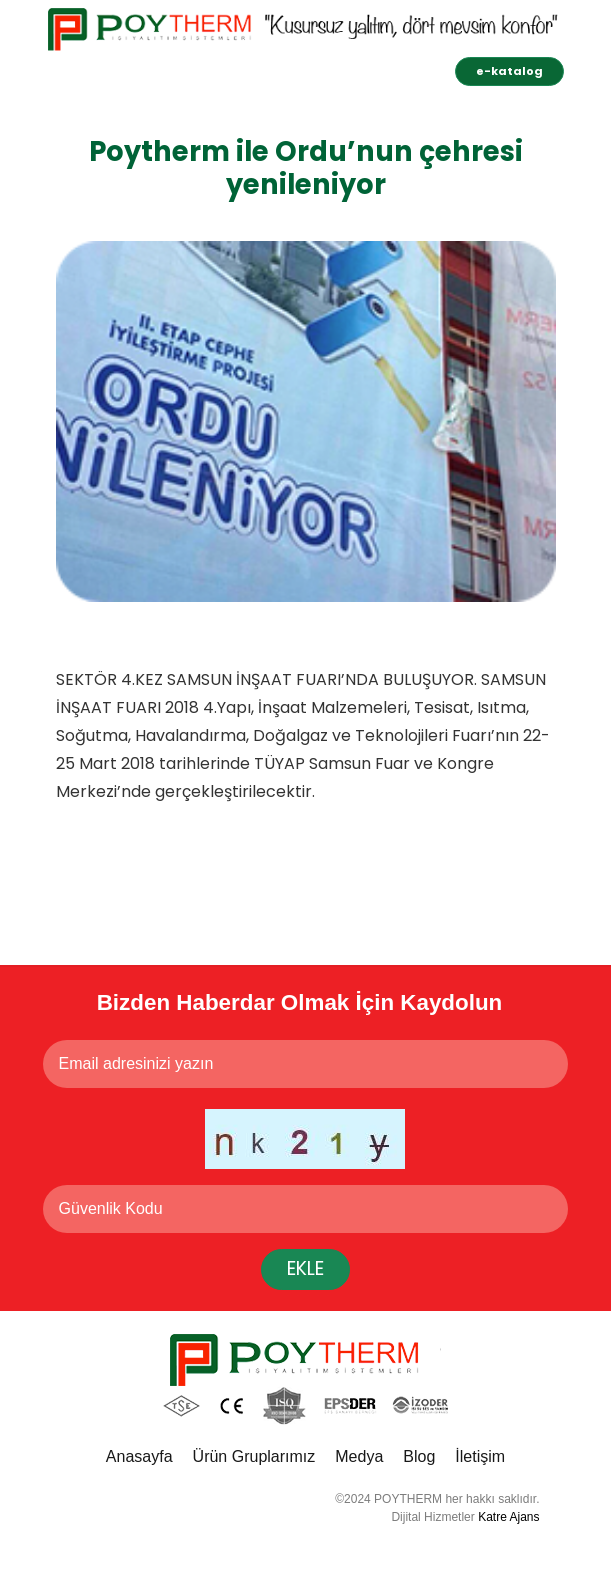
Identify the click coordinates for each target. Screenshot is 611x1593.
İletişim (480, 1456)
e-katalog (509, 71)
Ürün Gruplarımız (254, 1456)
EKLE (305, 1268)
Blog (419, 1456)
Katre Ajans (508, 1517)
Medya (359, 1456)
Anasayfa (139, 1456)
